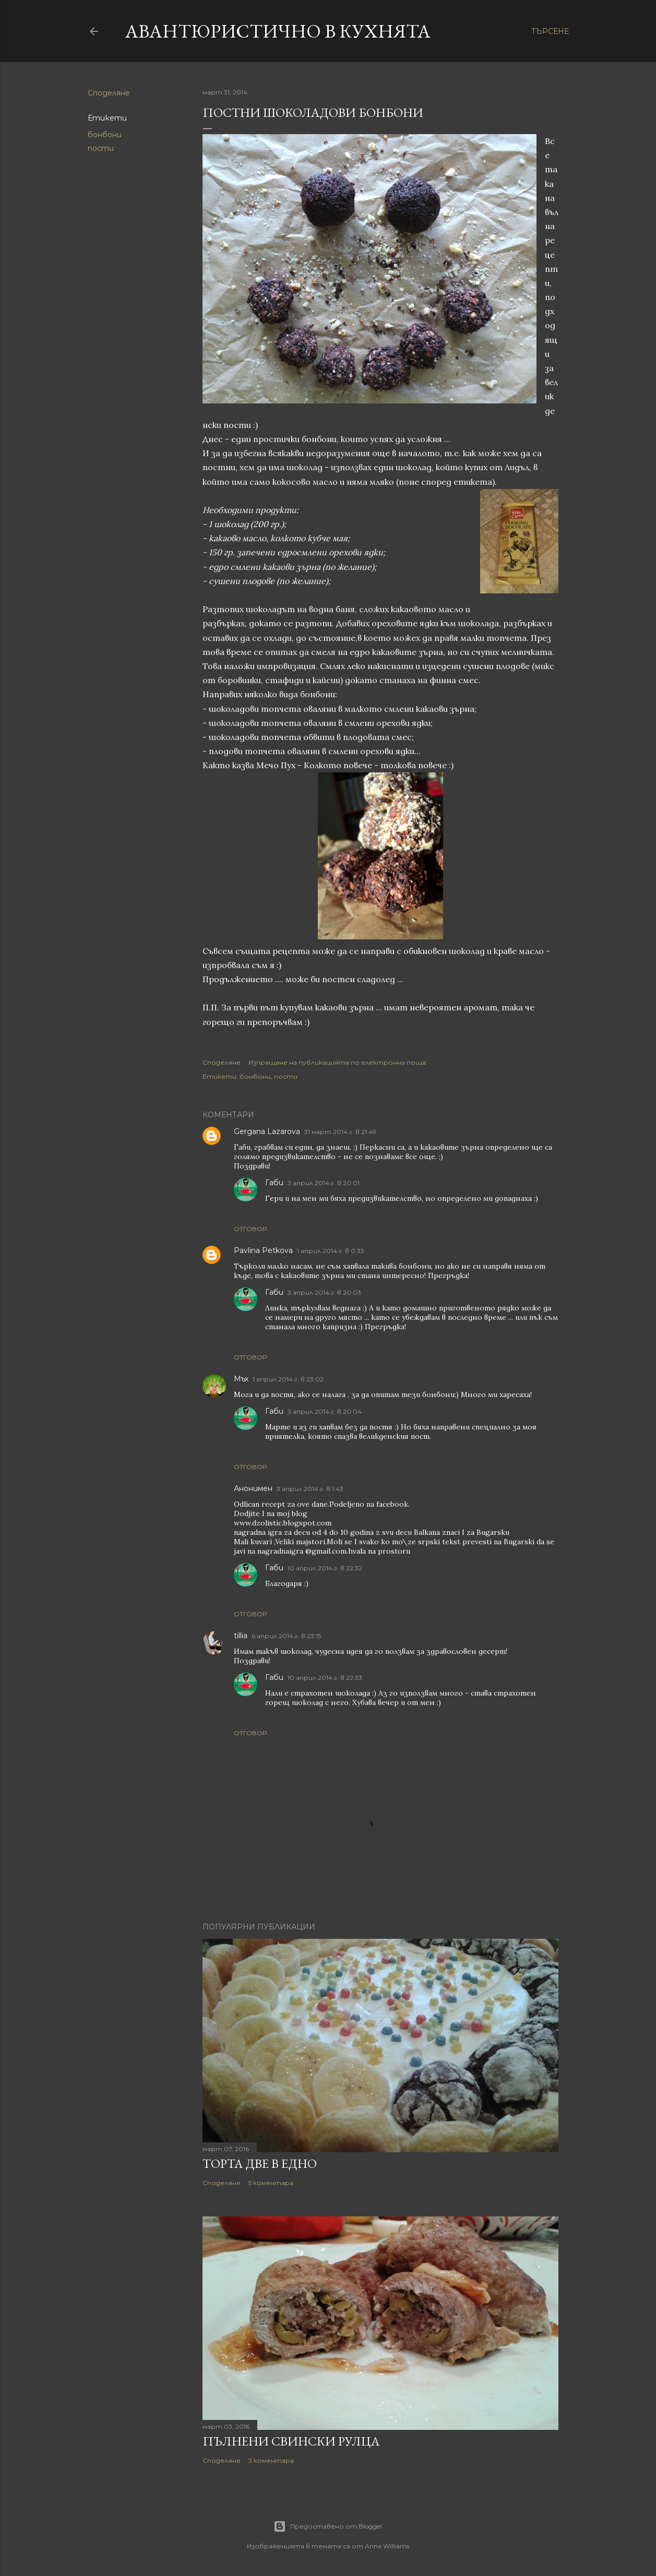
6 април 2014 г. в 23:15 (286, 1636)
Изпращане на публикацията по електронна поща (337, 1062)
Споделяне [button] (109, 93)
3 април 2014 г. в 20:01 (324, 1183)
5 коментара (270, 2183)
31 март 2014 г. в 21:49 (340, 1132)
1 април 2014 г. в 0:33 (330, 1251)
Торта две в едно (259, 2163)
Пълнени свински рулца (290, 2441)
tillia (240, 1635)
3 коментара (271, 2460)
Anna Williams (387, 2546)
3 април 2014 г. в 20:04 (325, 1411)
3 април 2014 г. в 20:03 (324, 1292)
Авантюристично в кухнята (278, 31)
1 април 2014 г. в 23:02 (288, 1379)
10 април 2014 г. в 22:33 (325, 1677)
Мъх (241, 1379)
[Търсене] (550, 31)
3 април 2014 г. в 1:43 (310, 1489)
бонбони (105, 134)
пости (101, 148)
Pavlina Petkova (263, 1250)
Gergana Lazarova (267, 1131)
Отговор (250, 1229)
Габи (274, 1182)
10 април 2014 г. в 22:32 (325, 1568)
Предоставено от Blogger (328, 2526)
